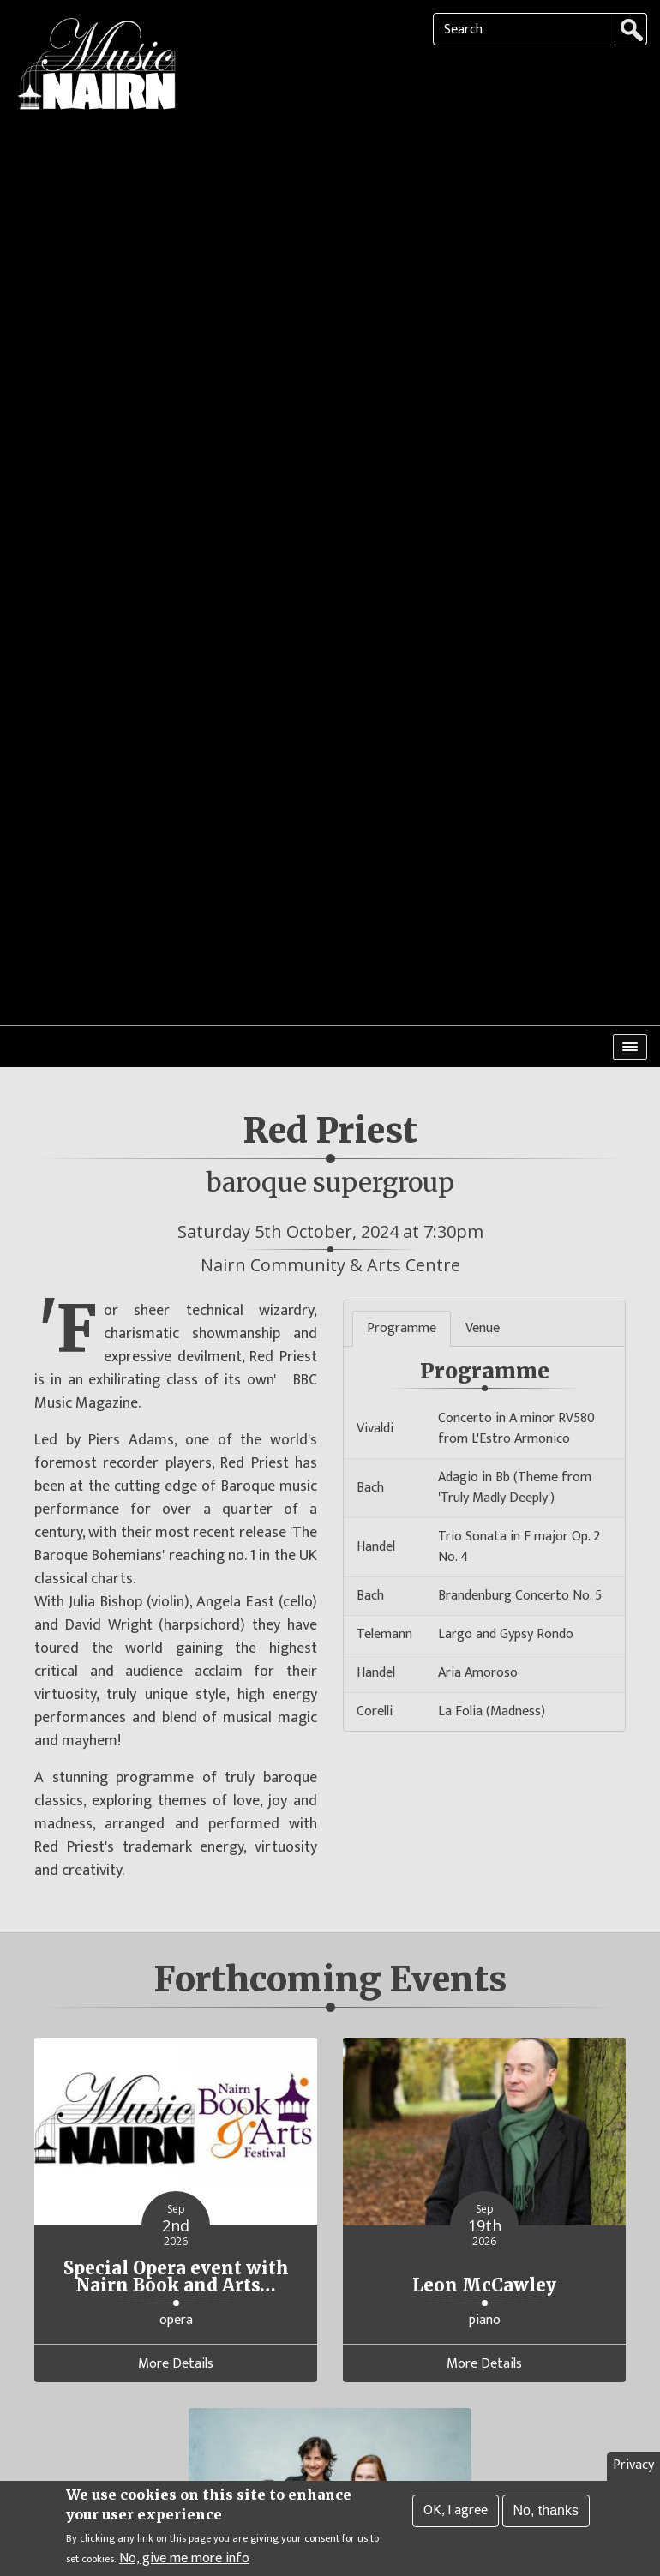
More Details (175, 2247)
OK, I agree (455, 2513)
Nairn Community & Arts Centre (330, 1147)
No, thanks (546, 2513)
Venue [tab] (482, 1210)
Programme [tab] (401, 1210)
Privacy (633, 2467)
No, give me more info (184, 2560)
